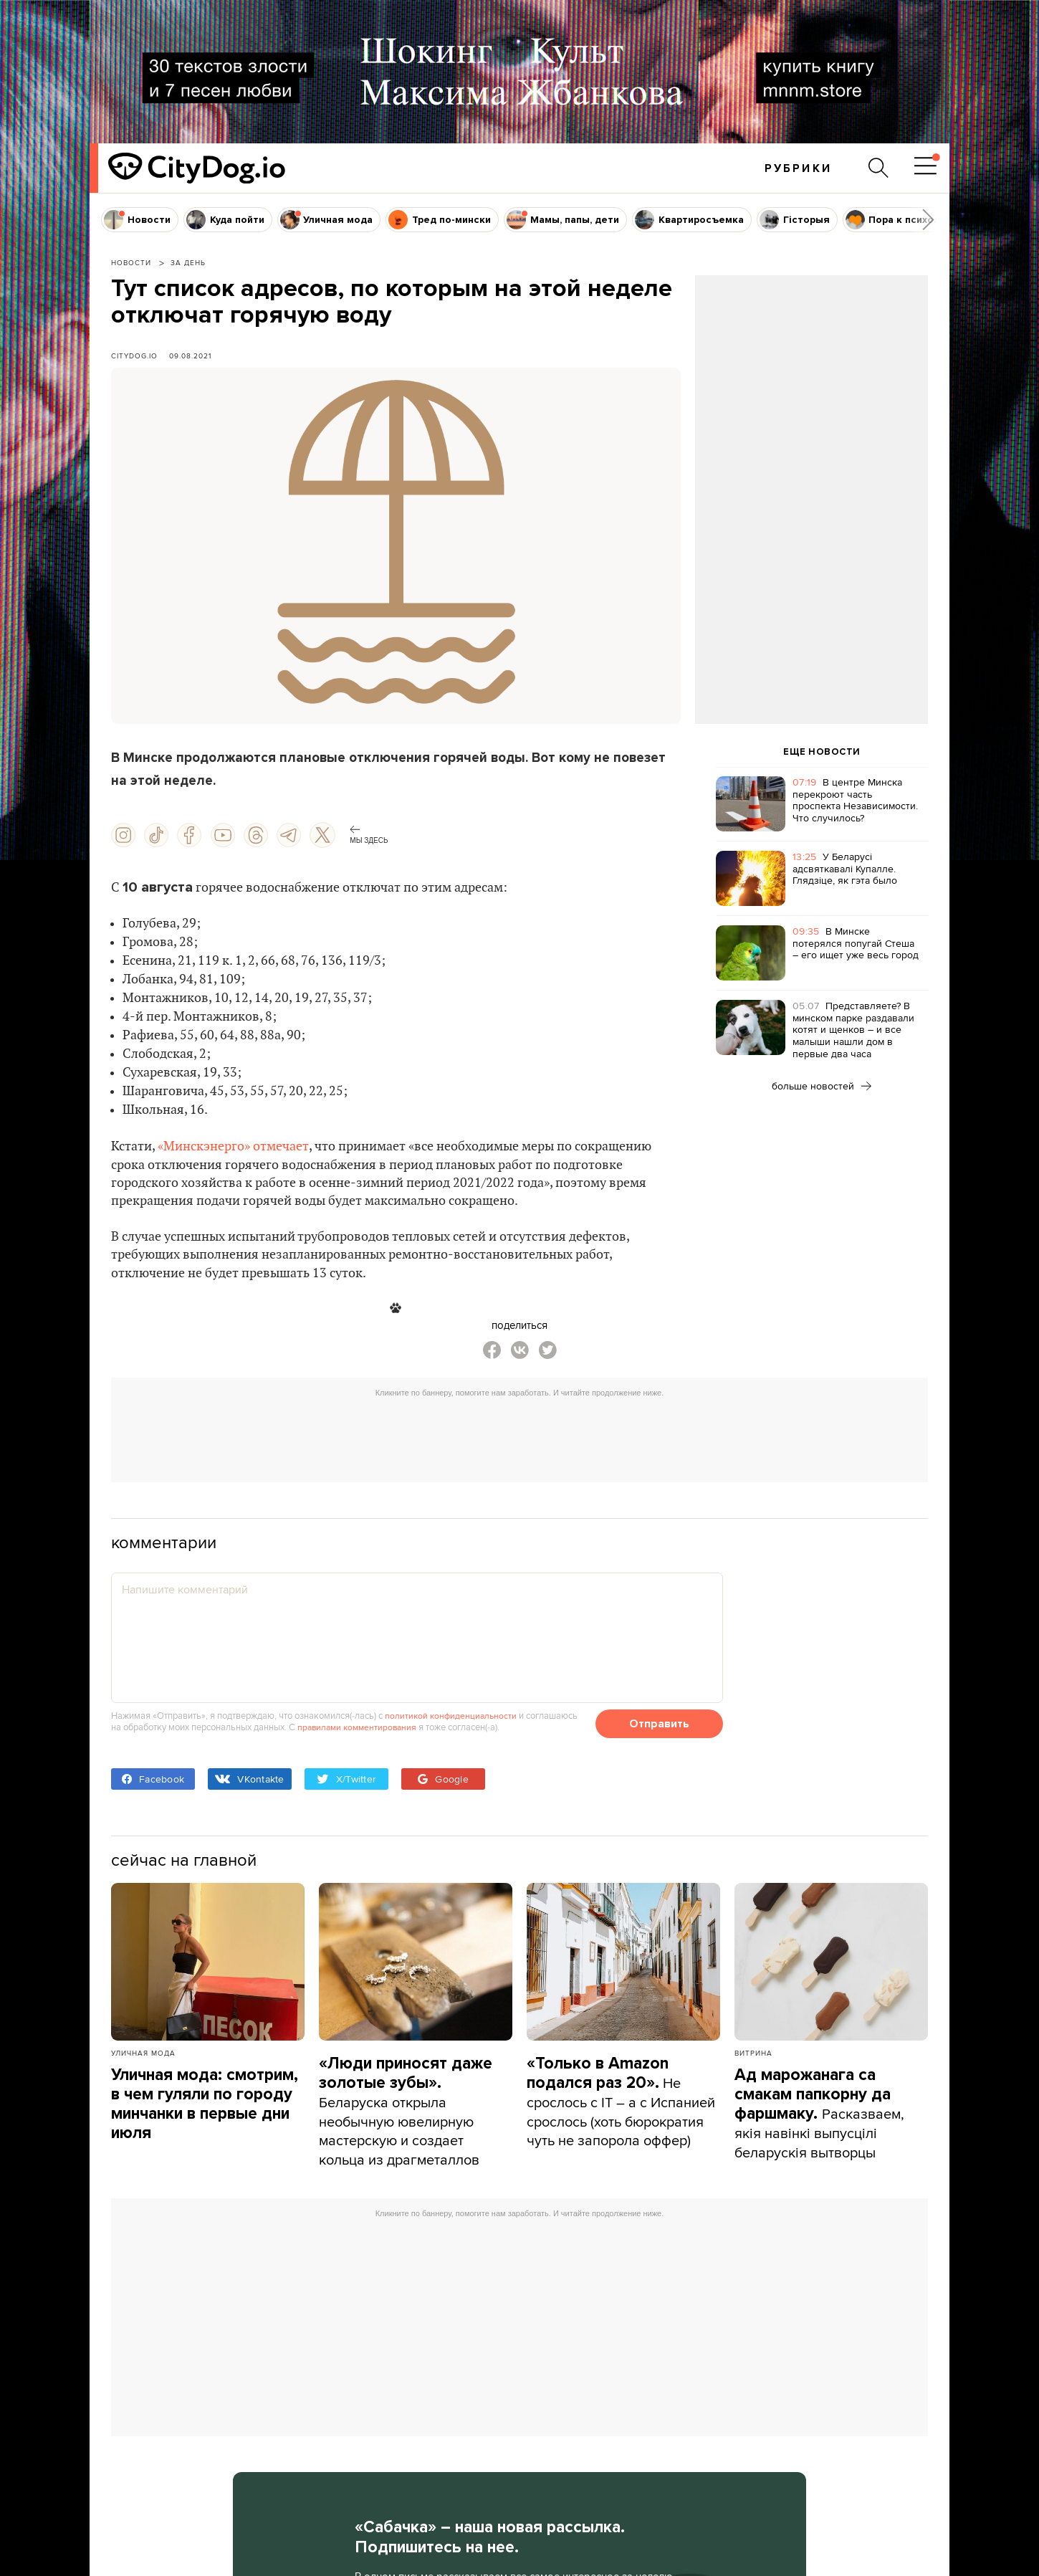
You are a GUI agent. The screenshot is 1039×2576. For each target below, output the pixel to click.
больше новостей (822, 1086)
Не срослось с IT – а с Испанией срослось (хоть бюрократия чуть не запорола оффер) (613, 2116)
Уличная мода (143, 2058)
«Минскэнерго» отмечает (233, 1147)
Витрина (753, 2058)
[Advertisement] (811, 391)
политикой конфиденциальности (452, 1720)
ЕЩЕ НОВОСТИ (822, 752)
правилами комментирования (360, 1731)
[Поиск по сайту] (877, 167)
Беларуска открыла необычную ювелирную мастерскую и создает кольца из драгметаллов (405, 2116)
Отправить (659, 1729)
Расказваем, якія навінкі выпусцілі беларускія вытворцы (820, 2118)
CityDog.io (134, 355)
